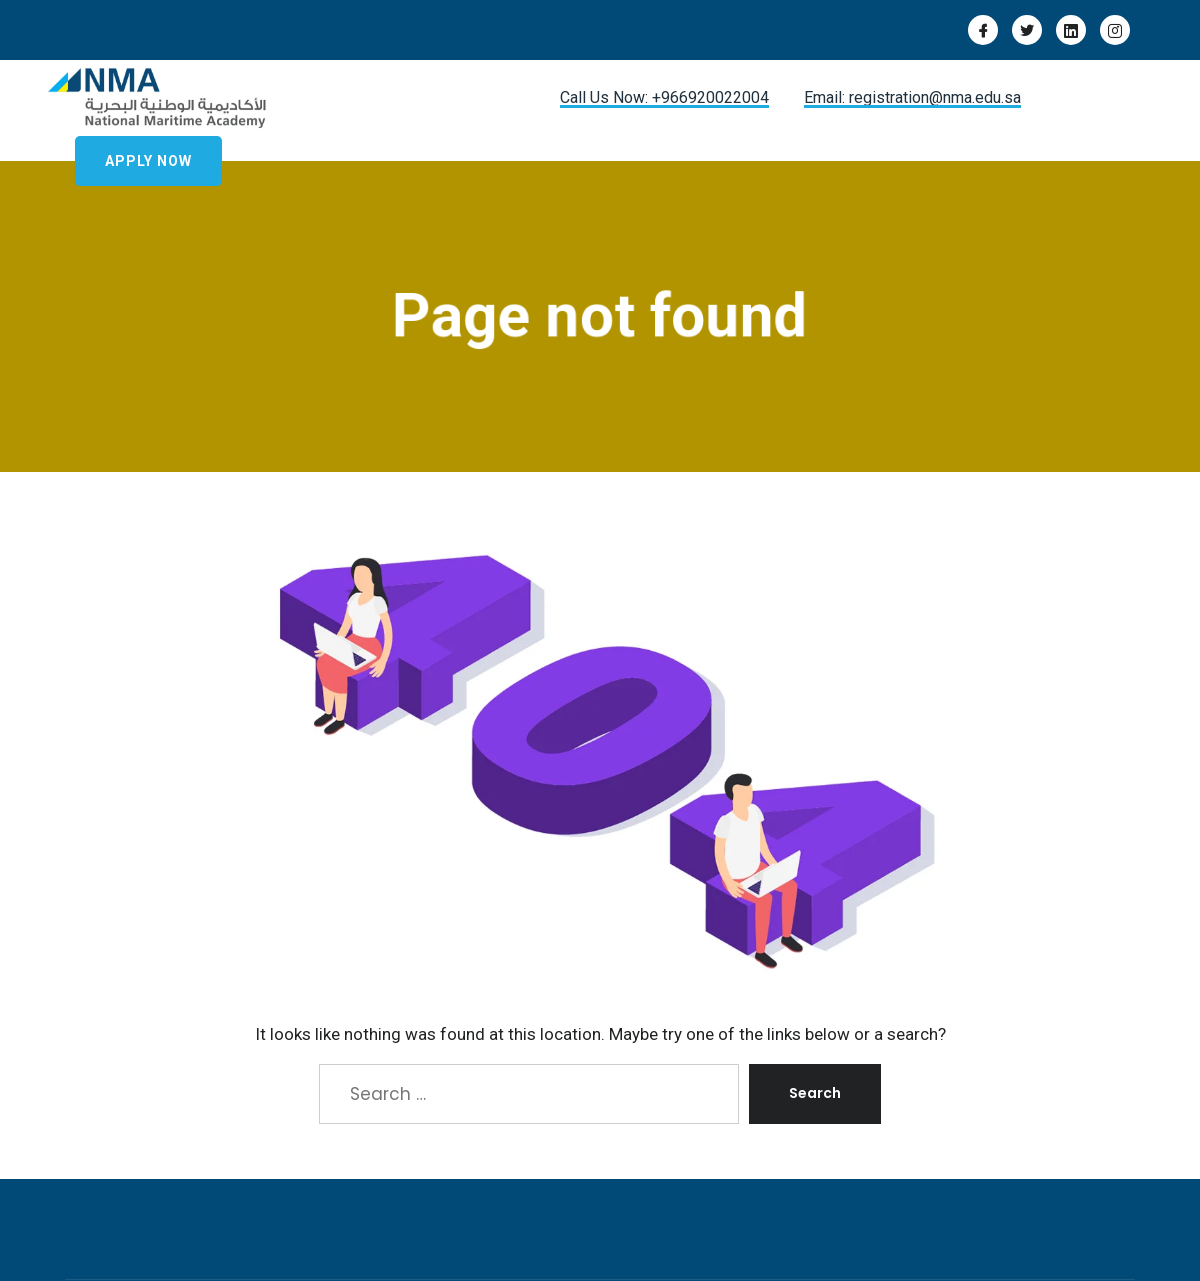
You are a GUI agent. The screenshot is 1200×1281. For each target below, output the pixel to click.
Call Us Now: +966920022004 (664, 97)
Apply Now (148, 161)
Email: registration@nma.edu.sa (912, 97)
